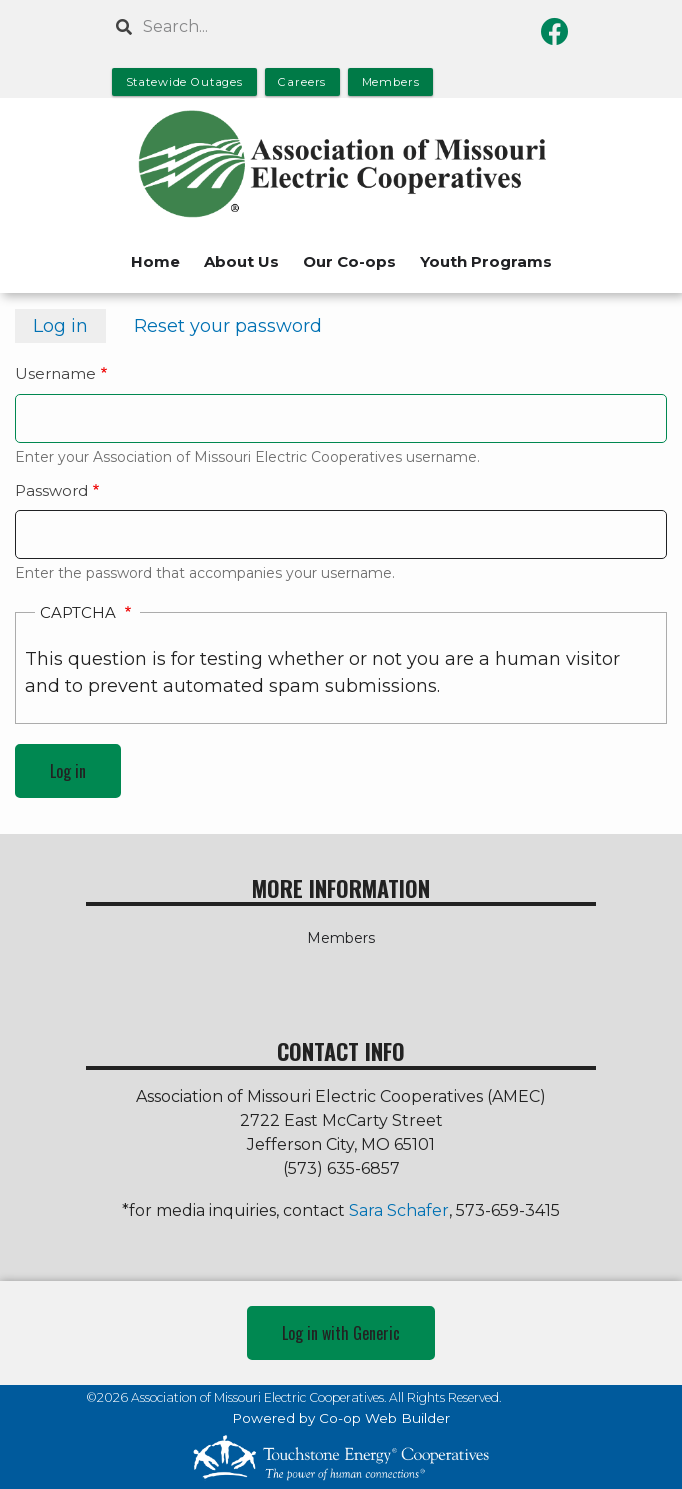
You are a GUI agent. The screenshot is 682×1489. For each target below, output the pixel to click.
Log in (69, 328)
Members (341, 938)
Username (55, 373)
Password (51, 490)
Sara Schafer (399, 1210)
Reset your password (228, 326)
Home (155, 261)
